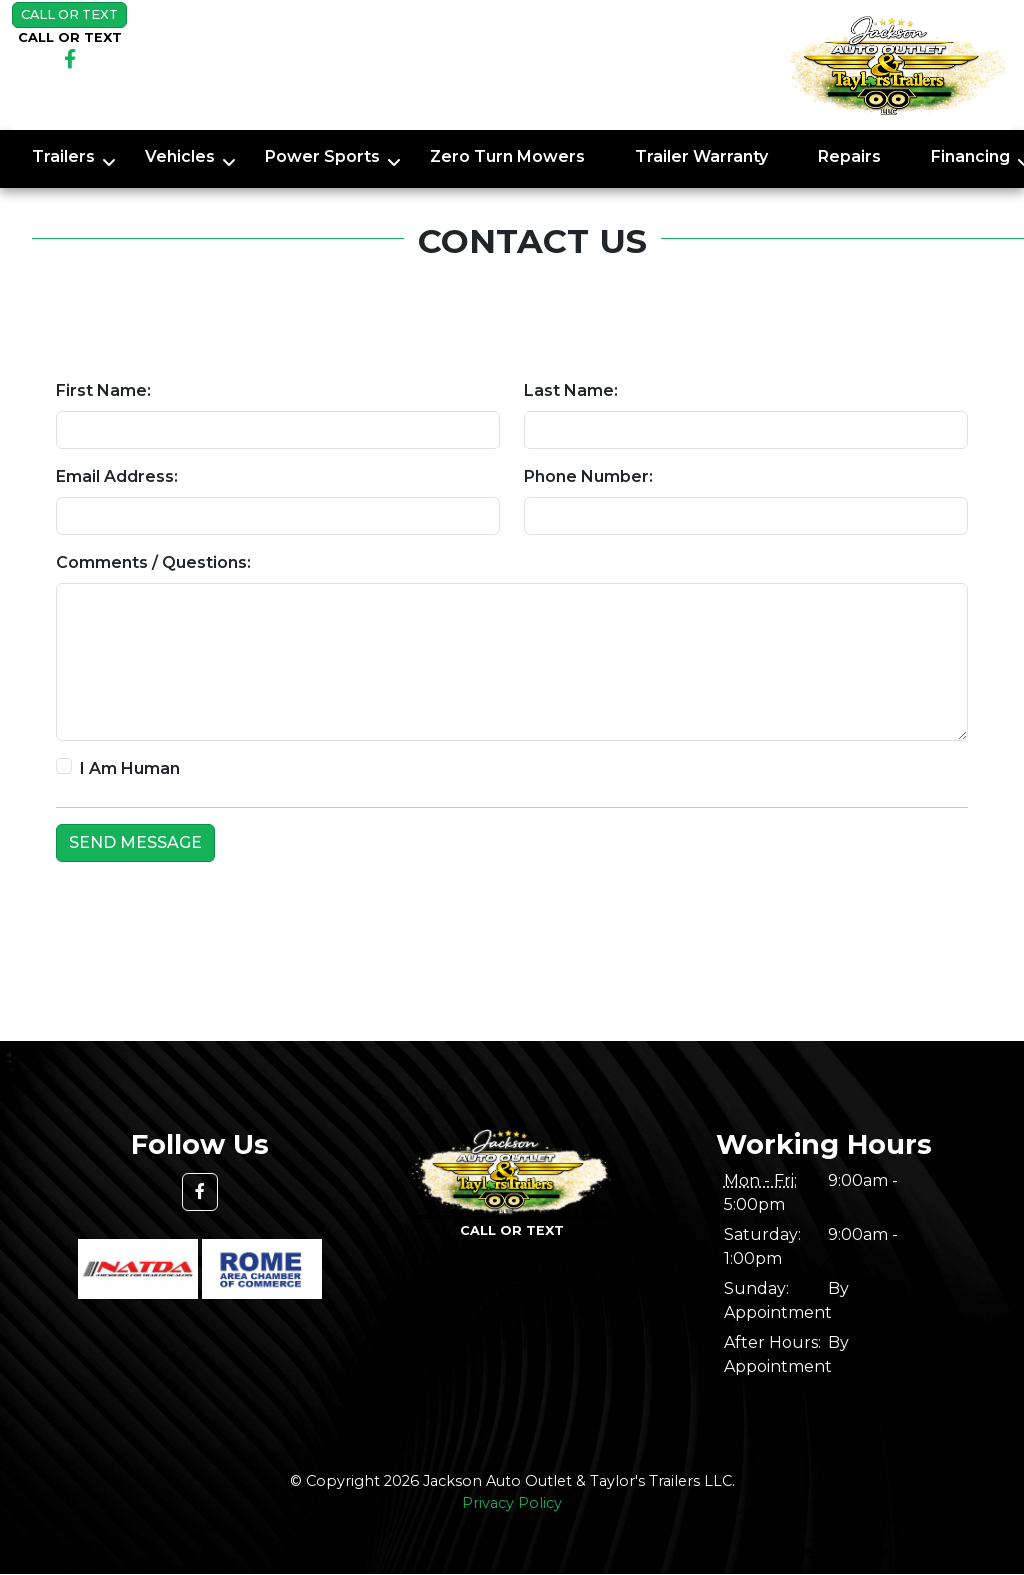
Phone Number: (588, 476)
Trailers (63, 156)
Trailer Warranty (701, 156)
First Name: (103, 390)
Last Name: (571, 390)
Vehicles (180, 156)
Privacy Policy (512, 1503)
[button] (200, 1192)
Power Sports (322, 156)
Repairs (849, 156)
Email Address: (117, 476)
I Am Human (130, 768)
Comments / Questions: (153, 562)
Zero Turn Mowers (507, 156)
